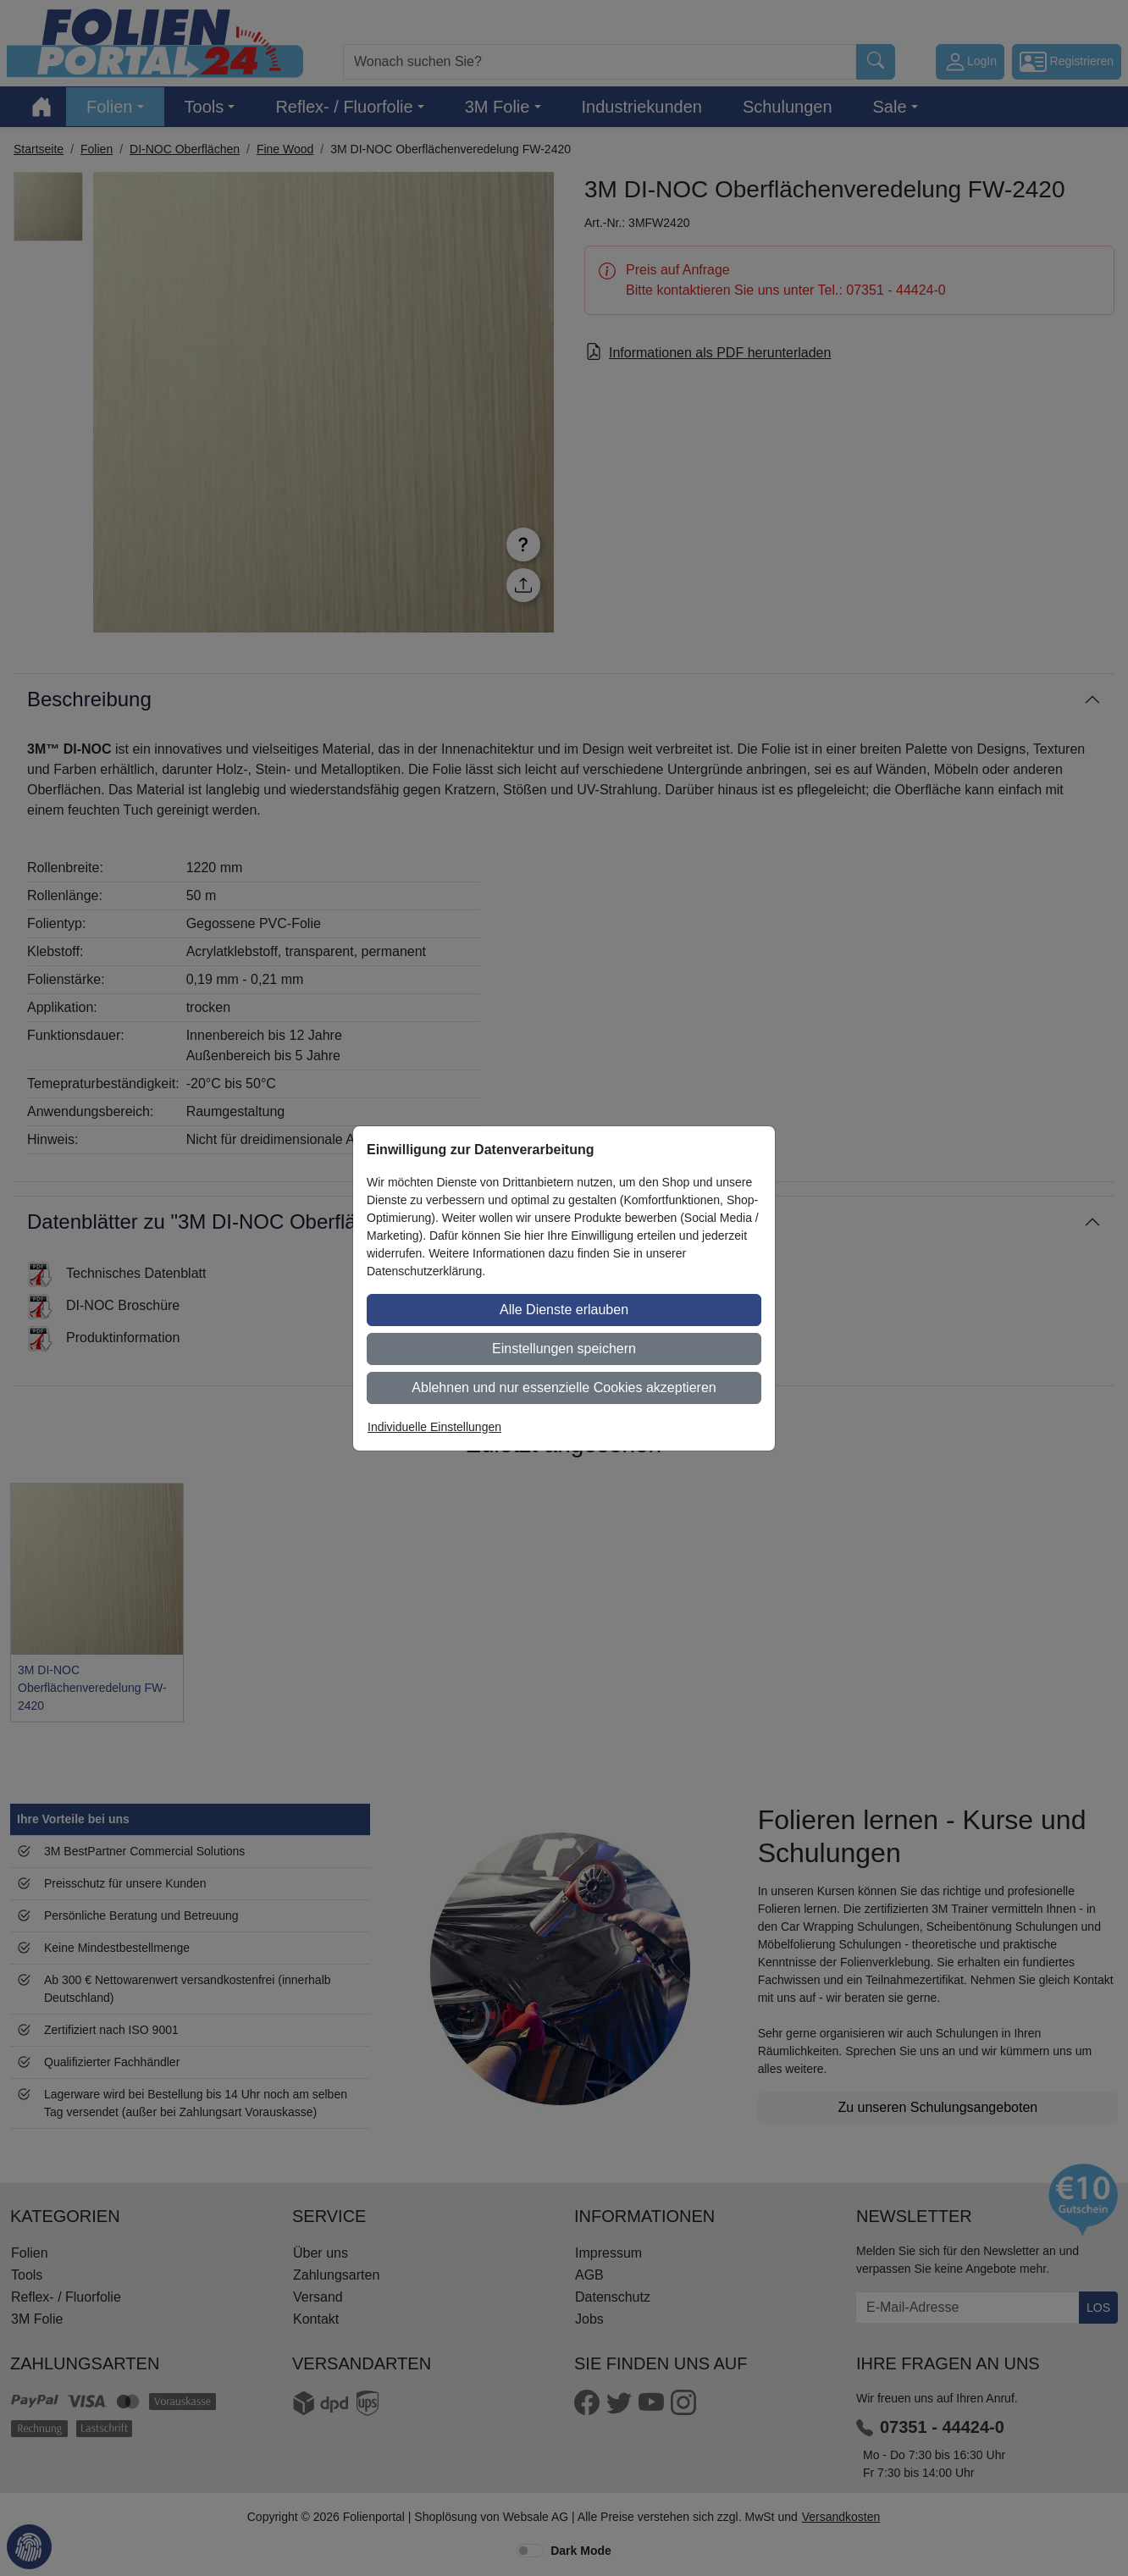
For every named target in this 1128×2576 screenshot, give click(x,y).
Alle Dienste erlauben (564, 1309)
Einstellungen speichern (564, 1348)
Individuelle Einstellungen (434, 1427)
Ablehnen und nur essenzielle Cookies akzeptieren (564, 1387)
